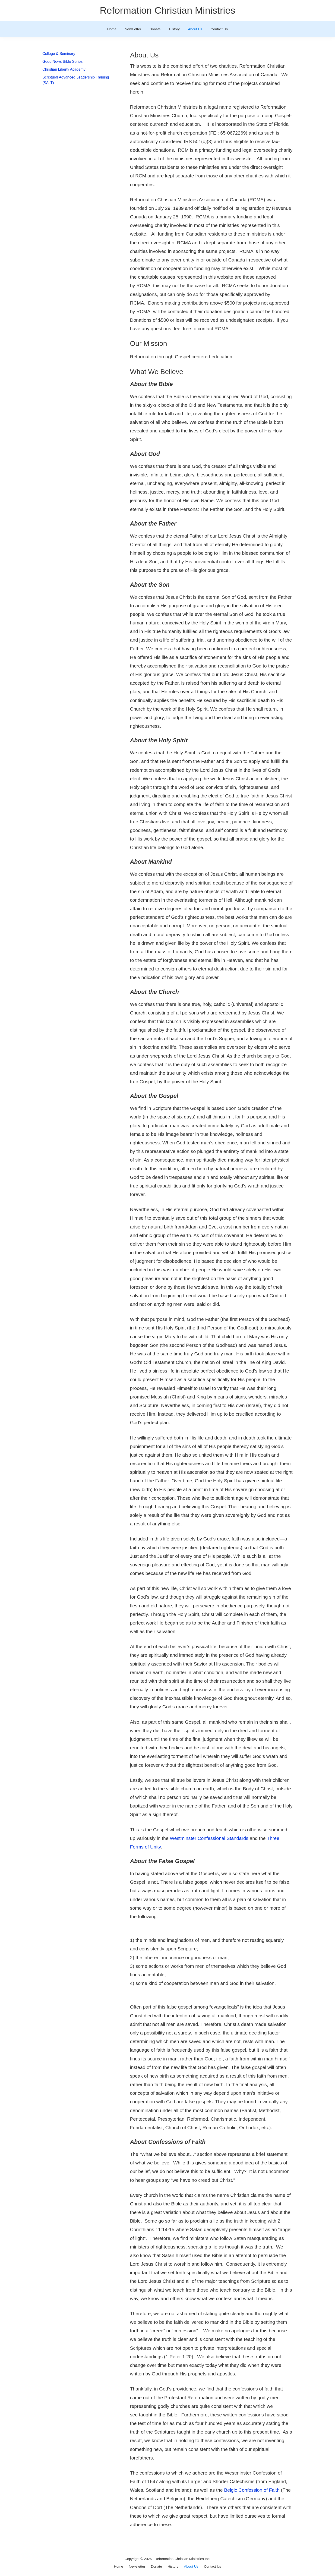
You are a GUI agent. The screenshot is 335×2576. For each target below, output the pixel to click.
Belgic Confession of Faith (252, 2490)
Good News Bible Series (62, 61)
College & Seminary (58, 54)
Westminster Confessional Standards (209, 1838)
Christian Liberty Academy (63, 69)
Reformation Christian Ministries (167, 10)
